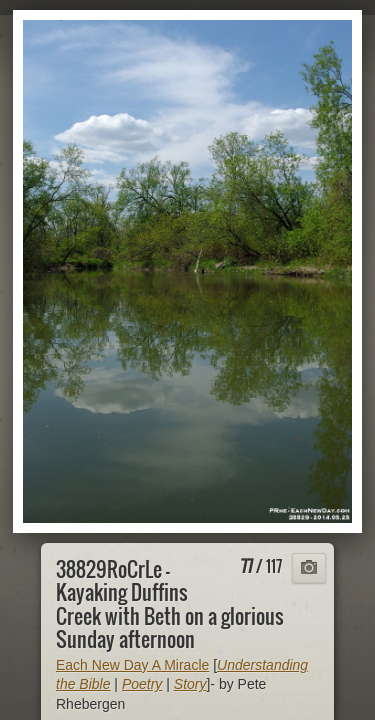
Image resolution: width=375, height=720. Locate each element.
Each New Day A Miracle (132, 665)
